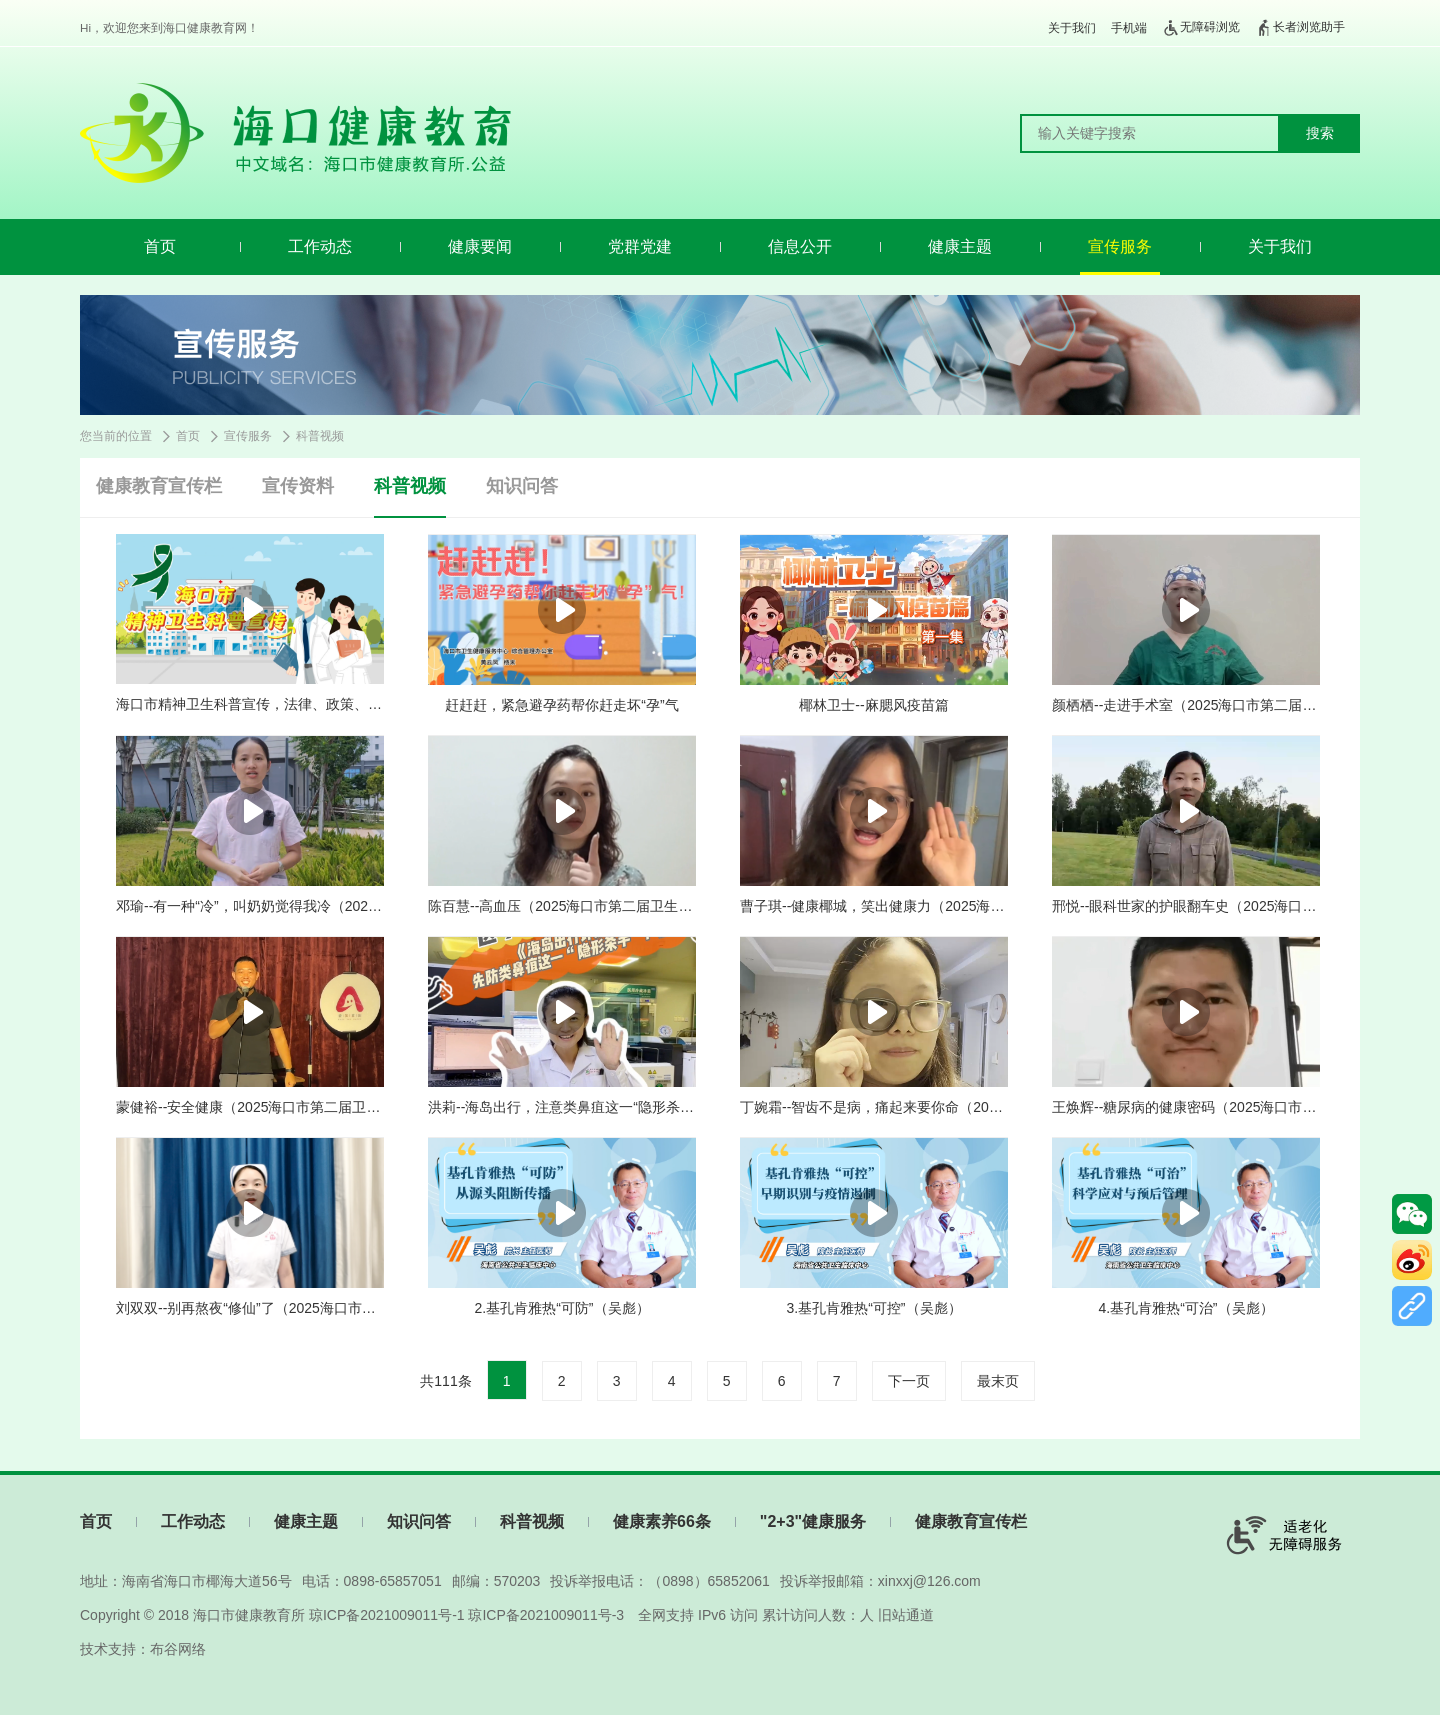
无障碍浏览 (1201, 28)
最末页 (998, 1381)
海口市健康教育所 (249, 1615)
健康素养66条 (662, 1521)
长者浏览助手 (1300, 28)
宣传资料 (298, 486)
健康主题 (960, 246)
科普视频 (320, 436)
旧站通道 (906, 1615)
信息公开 (800, 246)
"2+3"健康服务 (813, 1521)
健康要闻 (480, 246)
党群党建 (640, 246)
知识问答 (522, 486)
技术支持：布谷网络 (143, 1649)
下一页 (909, 1381)
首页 (160, 246)
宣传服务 (1120, 246)
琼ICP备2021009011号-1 (387, 1615)
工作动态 (320, 246)
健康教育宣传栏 (159, 486)
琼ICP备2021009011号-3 (546, 1615)
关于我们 (1072, 28)
